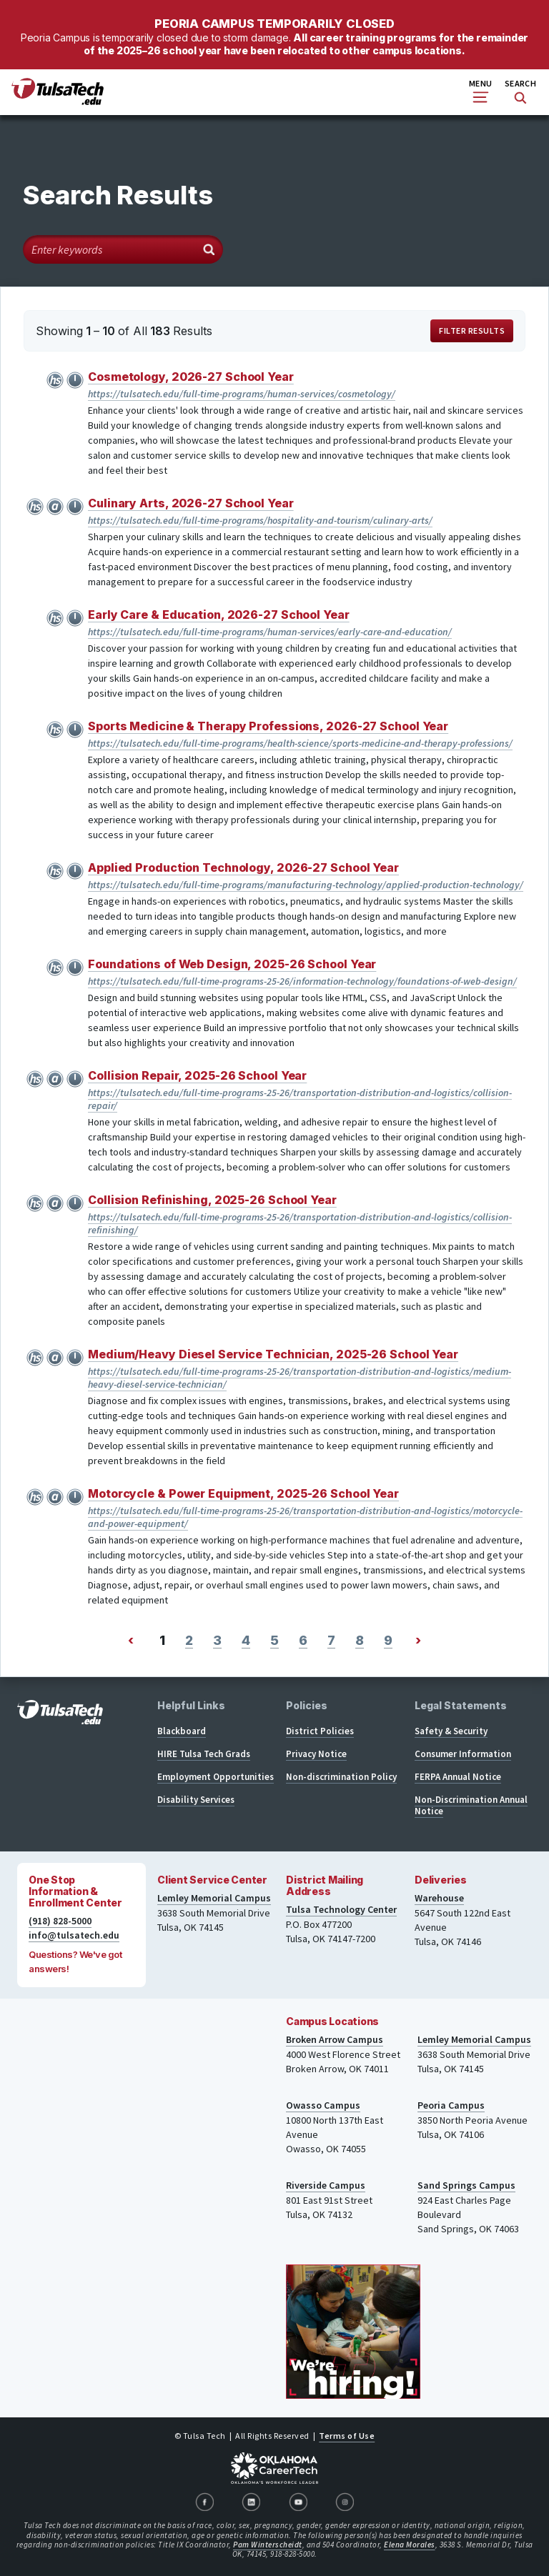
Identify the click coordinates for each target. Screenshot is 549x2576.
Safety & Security (451, 1731)
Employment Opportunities (215, 1777)
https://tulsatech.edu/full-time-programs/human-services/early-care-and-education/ (270, 631)
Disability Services (195, 1800)
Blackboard (181, 1731)
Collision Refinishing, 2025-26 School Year (212, 1200)
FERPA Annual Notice (458, 1777)
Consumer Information (463, 1754)
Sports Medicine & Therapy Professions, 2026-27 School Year (268, 726)
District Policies (320, 1731)
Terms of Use (347, 2435)
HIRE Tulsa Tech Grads (203, 1754)
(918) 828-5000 (60, 1920)
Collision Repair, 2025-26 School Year (197, 1075)
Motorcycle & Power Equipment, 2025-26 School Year (243, 1493)
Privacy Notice (316, 1754)
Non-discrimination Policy (341, 1777)
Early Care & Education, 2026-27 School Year (219, 614)
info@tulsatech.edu (74, 1935)
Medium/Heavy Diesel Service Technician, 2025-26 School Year (273, 1354)
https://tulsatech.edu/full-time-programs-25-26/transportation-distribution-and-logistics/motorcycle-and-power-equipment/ (305, 1517)
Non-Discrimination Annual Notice (471, 1805)
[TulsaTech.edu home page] (57, 101)
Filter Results (472, 330)
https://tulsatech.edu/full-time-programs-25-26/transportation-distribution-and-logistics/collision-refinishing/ (300, 1223)
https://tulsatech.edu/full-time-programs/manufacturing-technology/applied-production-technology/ (305, 884)
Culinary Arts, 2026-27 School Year (191, 503)
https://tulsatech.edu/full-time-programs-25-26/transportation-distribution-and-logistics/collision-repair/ (300, 1099)
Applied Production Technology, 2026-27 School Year (243, 867)
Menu (480, 90)
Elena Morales (409, 2545)
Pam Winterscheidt (267, 2545)
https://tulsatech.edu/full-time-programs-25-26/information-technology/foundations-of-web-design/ (302, 981)
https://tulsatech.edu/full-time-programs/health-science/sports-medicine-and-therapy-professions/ (300, 743)
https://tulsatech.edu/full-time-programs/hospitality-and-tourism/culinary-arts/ (260, 520)
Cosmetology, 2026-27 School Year (191, 376)
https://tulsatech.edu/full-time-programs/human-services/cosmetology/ (241, 393)
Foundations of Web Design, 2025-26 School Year (232, 964)
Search (520, 91)
